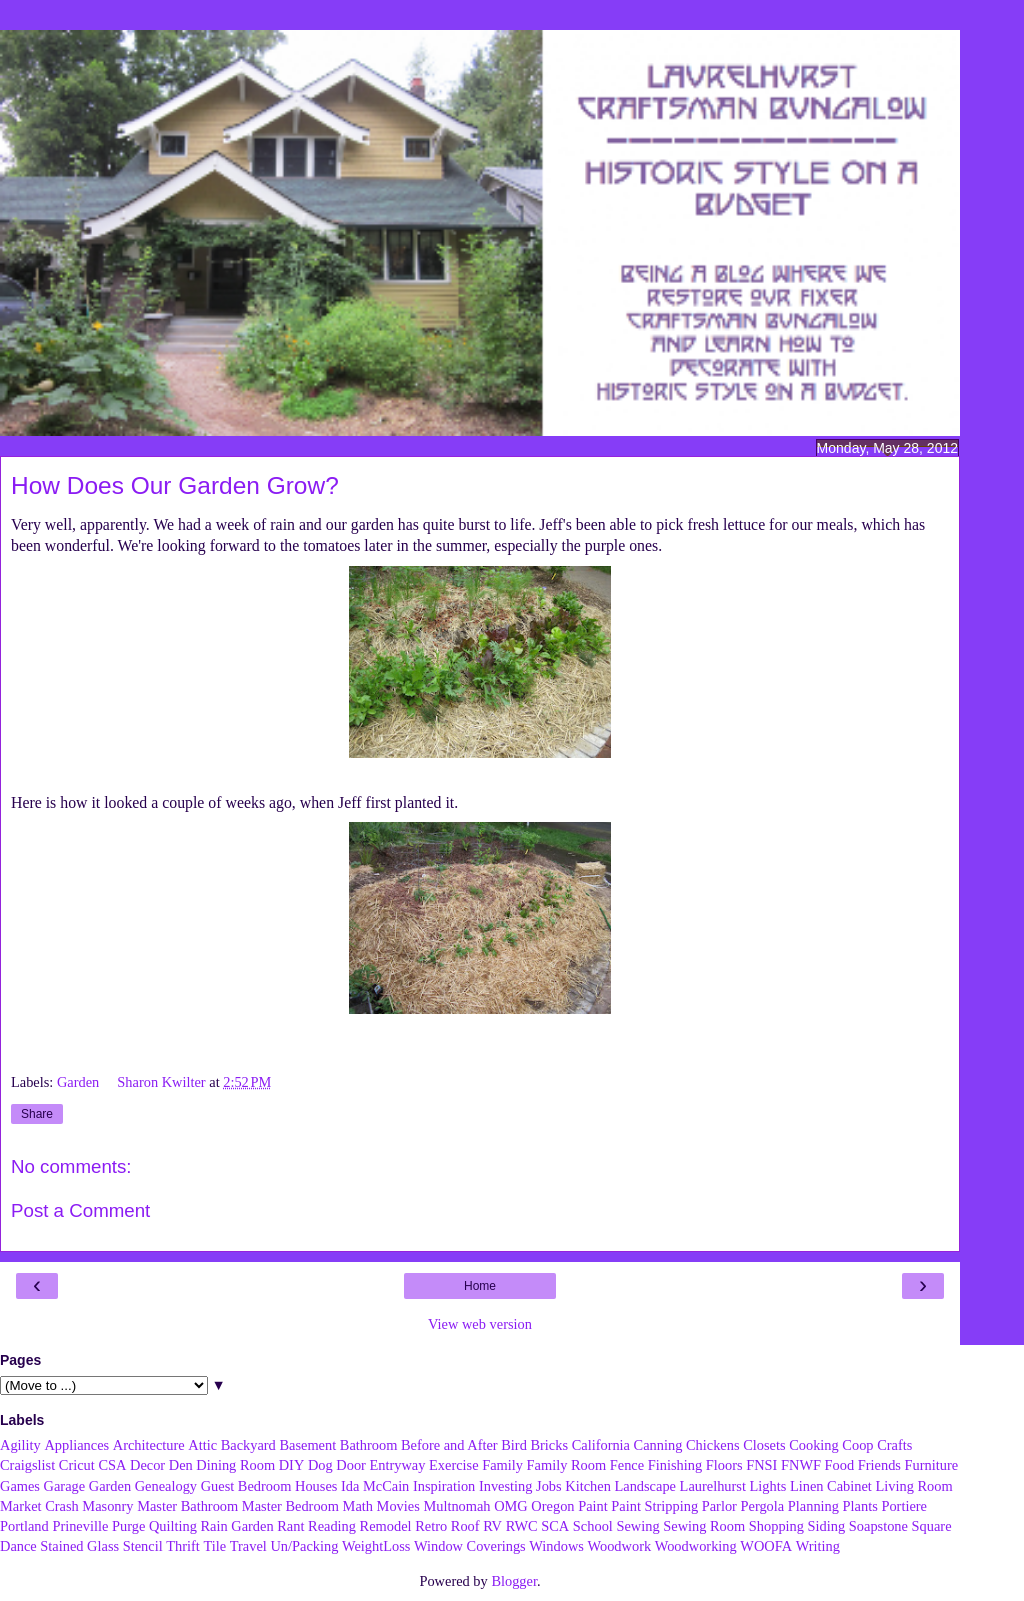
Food (840, 1465)
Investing (506, 1486)
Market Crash (39, 1506)
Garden (80, 1082)
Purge (128, 1526)
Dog (320, 1465)
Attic (202, 1445)
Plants (860, 1506)
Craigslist (27, 1465)
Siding (827, 1526)
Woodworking (696, 1546)
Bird (514, 1445)
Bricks (549, 1445)
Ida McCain (375, 1486)
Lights (768, 1486)
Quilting (173, 1526)
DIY (292, 1465)
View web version (480, 1324)
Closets (764, 1445)
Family (502, 1465)
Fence (627, 1465)
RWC (522, 1526)
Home (480, 1286)
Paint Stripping (654, 1506)
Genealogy (166, 1486)
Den (181, 1465)
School (593, 1526)
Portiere (904, 1506)
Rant (290, 1526)
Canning (658, 1445)
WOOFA (766, 1546)
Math (358, 1506)
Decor (147, 1465)
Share (37, 1114)
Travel (248, 1546)
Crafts (894, 1445)
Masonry (107, 1506)
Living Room (913, 1486)
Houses (316, 1486)
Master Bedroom (290, 1506)
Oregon (552, 1506)
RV (492, 1526)
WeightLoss (376, 1546)
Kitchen (588, 1486)
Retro (431, 1526)
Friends (879, 1465)
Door (351, 1465)
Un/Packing (304, 1546)
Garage (65, 1486)
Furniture (932, 1465)
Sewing (637, 1526)
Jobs (549, 1486)
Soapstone (878, 1526)
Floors (724, 1465)
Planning (813, 1506)
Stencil (143, 1546)
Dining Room (235, 1465)
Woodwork (620, 1546)
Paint (593, 1506)
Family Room (567, 1465)
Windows (556, 1546)
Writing (818, 1546)
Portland (24, 1526)
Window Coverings (470, 1546)
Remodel (386, 1526)
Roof (465, 1526)
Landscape (645, 1486)
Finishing (675, 1465)
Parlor (719, 1506)
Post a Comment (80, 1210)
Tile (214, 1546)
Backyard (248, 1445)
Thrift (183, 1546)
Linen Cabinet (831, 1486)
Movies (398, 1506)
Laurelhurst (713, 1486)
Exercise (454, 1465)
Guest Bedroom (246, 1486)
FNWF (801, 1465)
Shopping (776, 1526)
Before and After (449, 1445)
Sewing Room (704, 1526)
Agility (20, 1445)
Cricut (77, 1465)
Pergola (763, 1506)
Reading (332, 1526)
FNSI (761, 1465)
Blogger (514, 1581)
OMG (511, 1506)
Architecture (149, 1445)
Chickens (713, 1445)
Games (20, 1486)
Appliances (76, 1445)
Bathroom (369, 1445)
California (601, 1445)
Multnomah (456, 1506)
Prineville (80, 1526)
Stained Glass (79, 1546)
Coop (857, 1445)
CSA (112, 1465)
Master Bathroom (187, 1506)
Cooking (814, 1445)
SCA (555, 1526)
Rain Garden (236, 1526)
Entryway (398, 1465)
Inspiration (444, 1486)
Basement (307, 1445)
